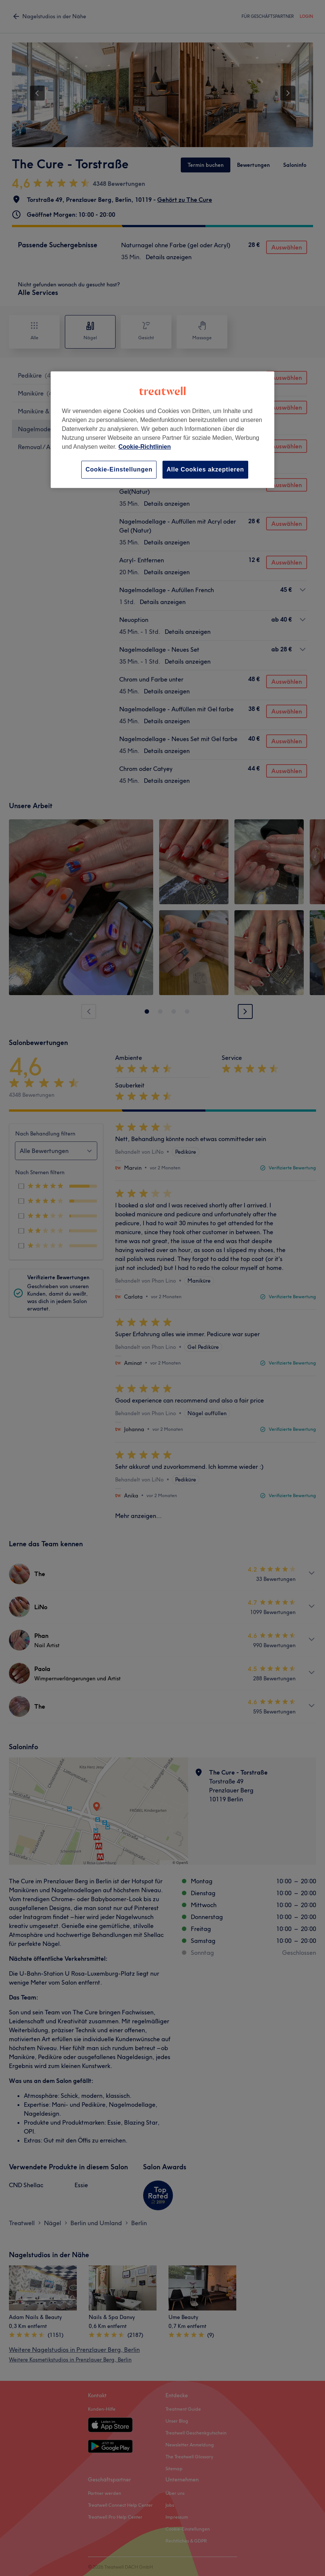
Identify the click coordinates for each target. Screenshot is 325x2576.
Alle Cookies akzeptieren (205, 469)
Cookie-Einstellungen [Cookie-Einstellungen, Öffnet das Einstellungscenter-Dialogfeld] (118, 469)
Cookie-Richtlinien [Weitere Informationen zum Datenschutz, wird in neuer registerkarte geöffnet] (145, 447)
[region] (162, 429)
